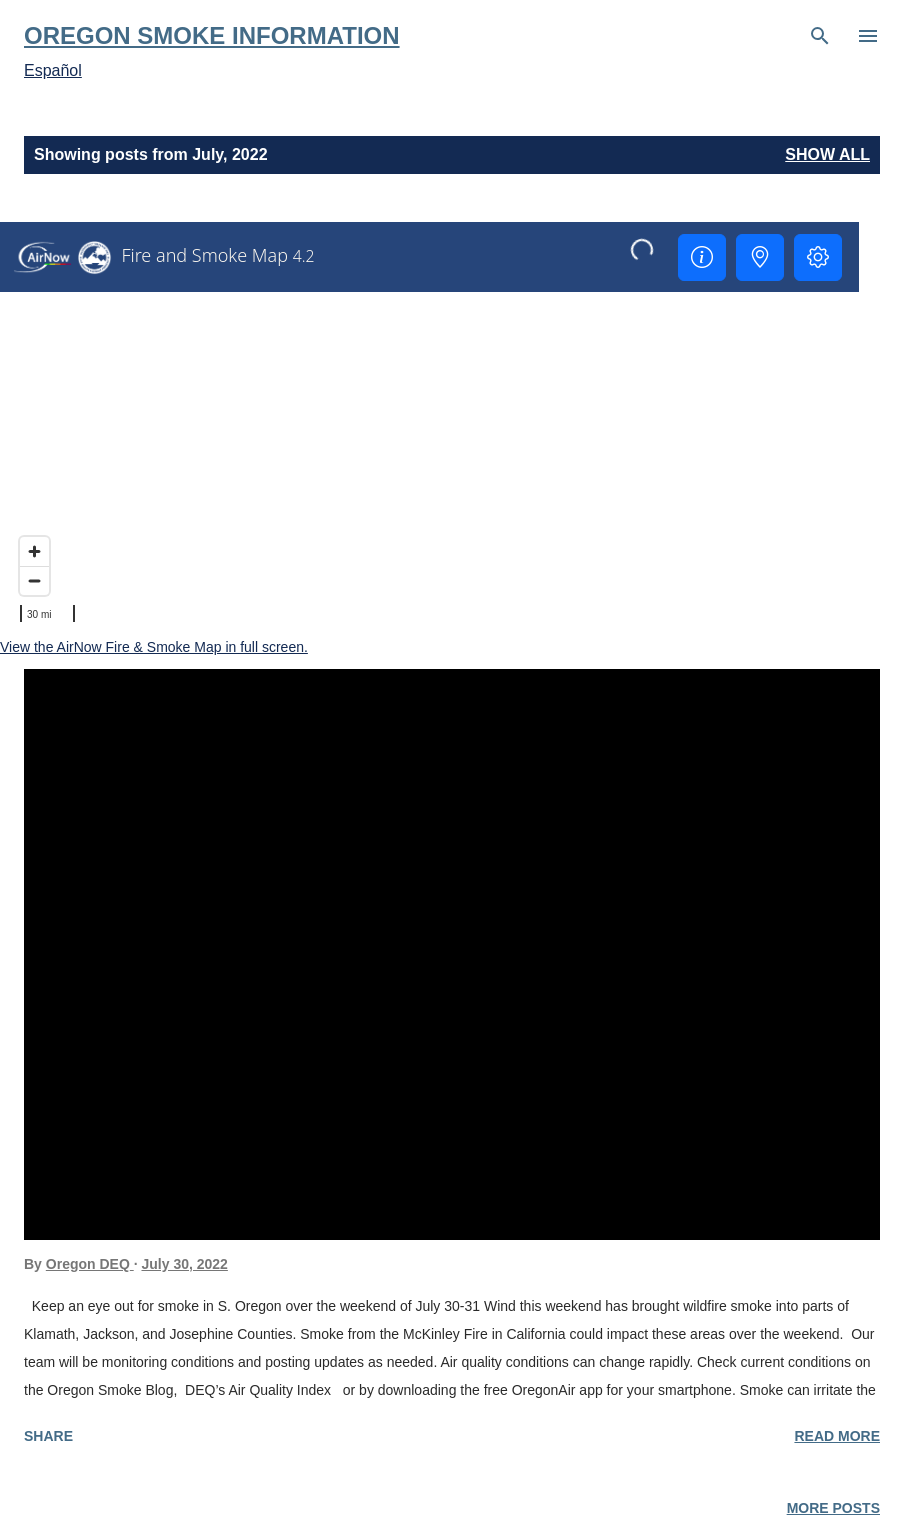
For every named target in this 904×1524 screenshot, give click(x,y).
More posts (833, 1508)
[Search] (820, 36)
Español (53, 70)
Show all (827, 154)
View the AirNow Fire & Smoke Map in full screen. (154, 647)
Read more (837, 1436)
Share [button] (48, 1436)
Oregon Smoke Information (212, 35)
